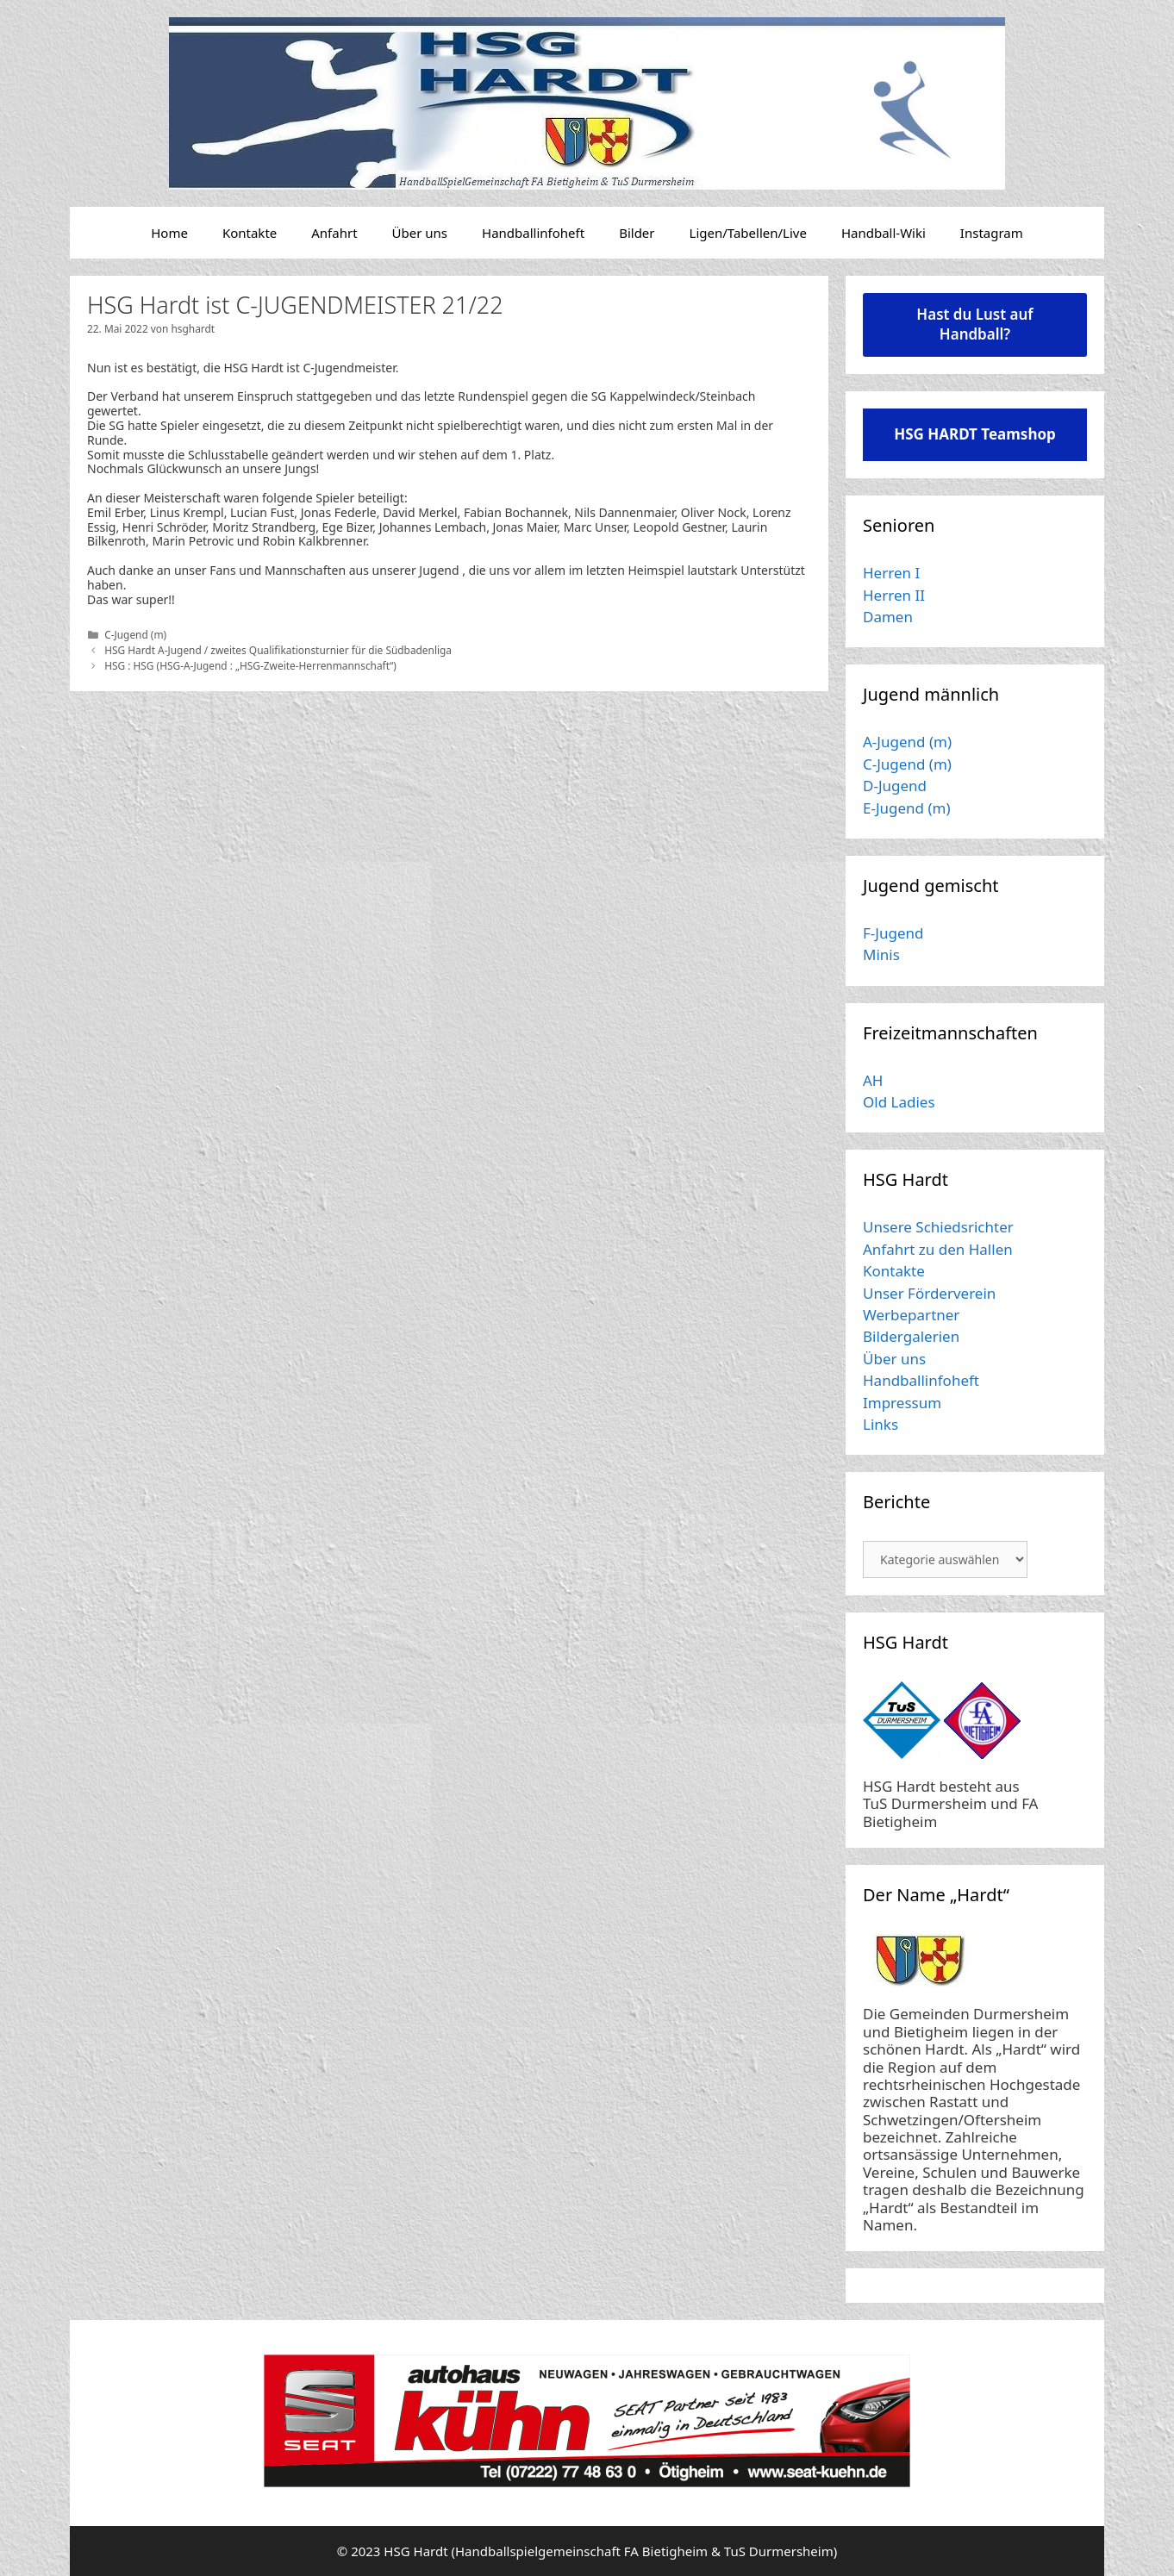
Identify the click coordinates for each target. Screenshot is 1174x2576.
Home (169, 232)
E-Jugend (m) (907, 808)
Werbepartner (911, 1315)
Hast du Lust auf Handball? (974, 324)
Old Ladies (899, 1102)
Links (880, 1424)
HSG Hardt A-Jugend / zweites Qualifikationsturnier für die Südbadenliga (278, 650)
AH (873, 1080)
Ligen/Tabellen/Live (748, 232)
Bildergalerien (911, 1336)
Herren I (891, 573)
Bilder (636, 232)
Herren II (894, 595)
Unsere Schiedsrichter (938, 1227)
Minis (881, 954)
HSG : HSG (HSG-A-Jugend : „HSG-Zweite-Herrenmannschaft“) (250, 665)
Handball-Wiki (883, 232)
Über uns (419, 232)
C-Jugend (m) (135, 634)
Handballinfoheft (533, 232)
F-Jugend (893, 933)
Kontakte (249, 232)
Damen (888, 617)
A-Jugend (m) (907, 742)
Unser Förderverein (929, 1293)
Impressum (902, 1403)
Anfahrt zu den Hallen (938, 1249)
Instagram (991, 232)
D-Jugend (895, 785)
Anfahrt (334, 232)
